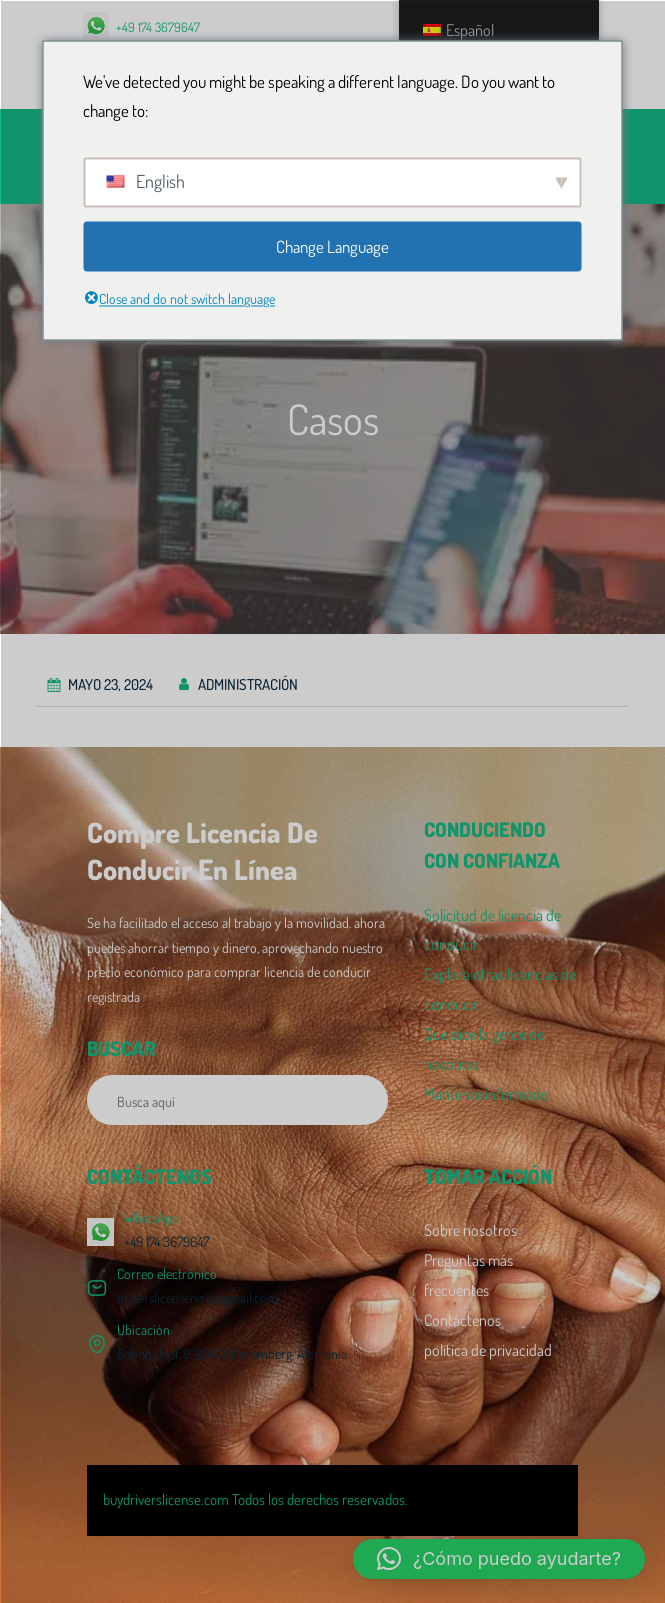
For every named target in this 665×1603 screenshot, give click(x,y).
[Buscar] (362, 1100)
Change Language (332, 246)
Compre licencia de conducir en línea (202, 850)
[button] (499, 1559)
